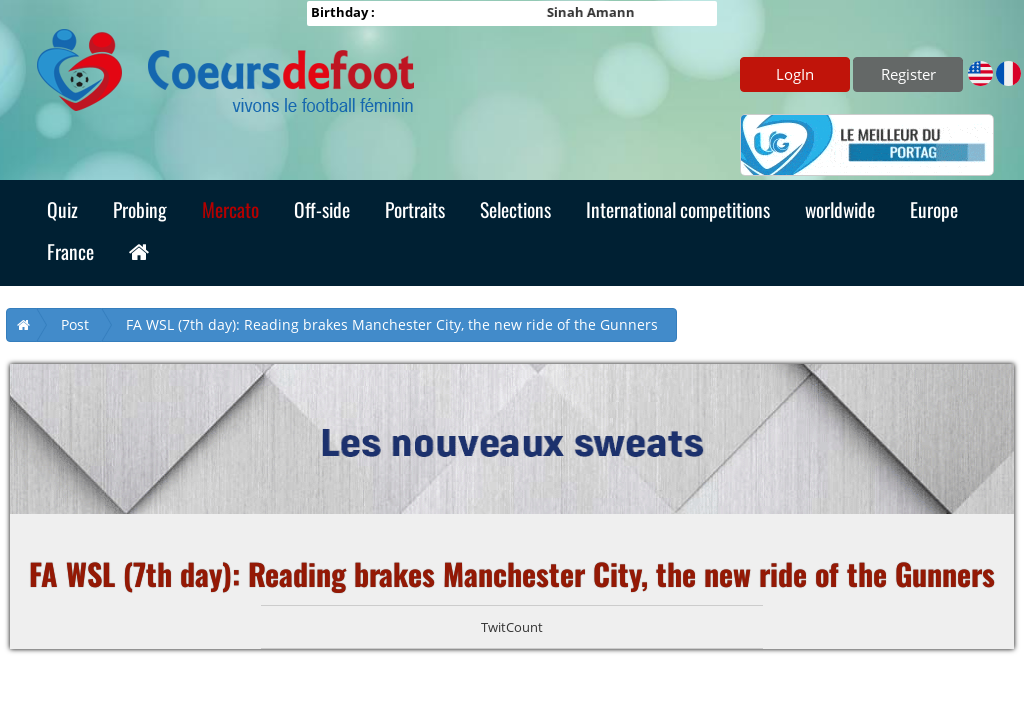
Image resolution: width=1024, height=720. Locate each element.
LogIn (795, 74)
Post (75, 324)
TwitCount (512, 627)
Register (908, 74)
